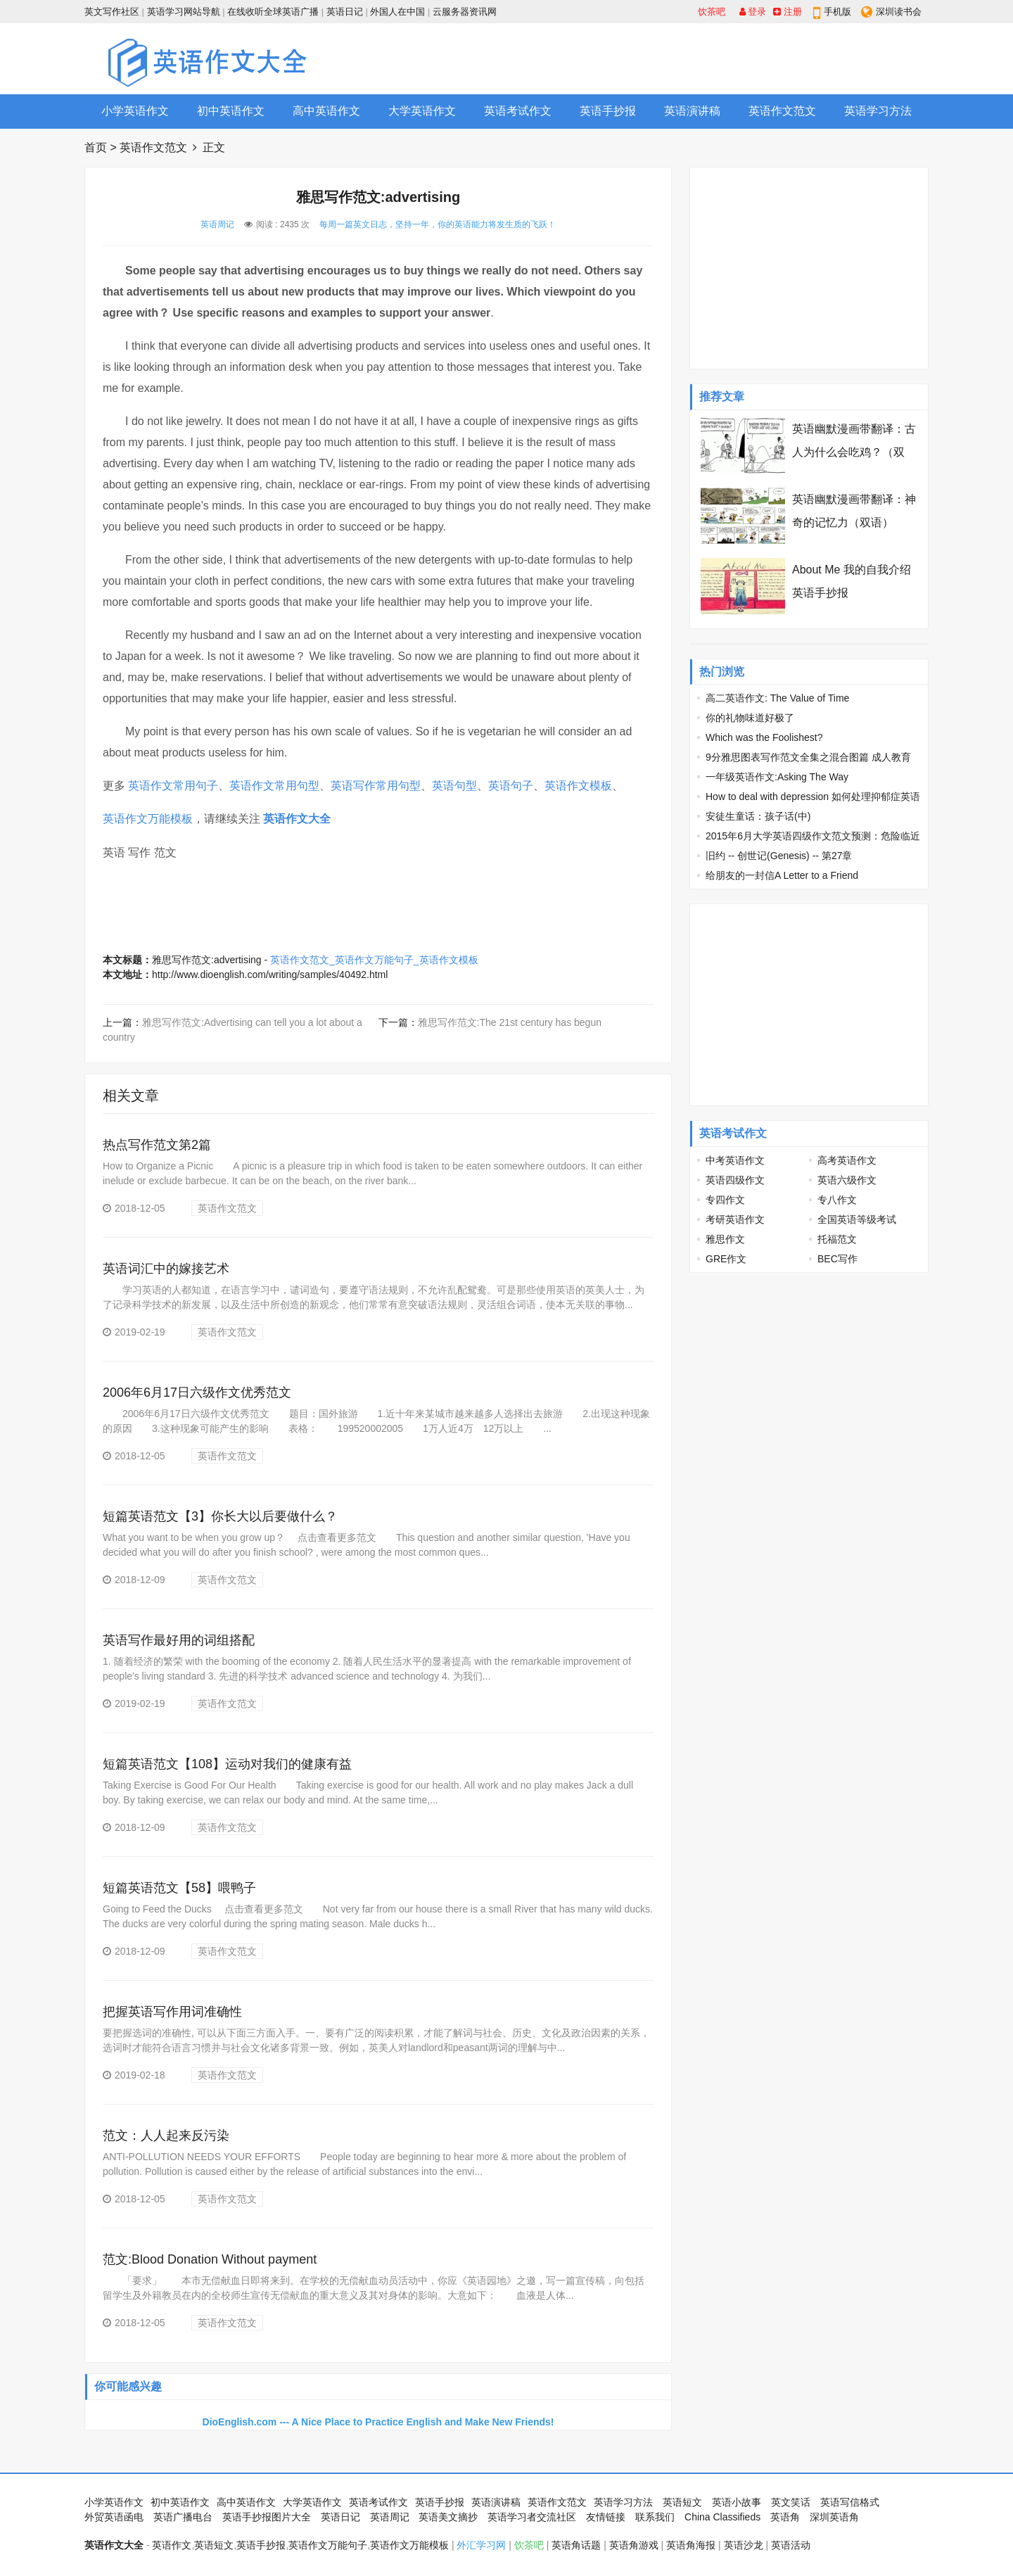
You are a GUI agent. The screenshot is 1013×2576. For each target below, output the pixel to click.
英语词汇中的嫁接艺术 (166, 1269)
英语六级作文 (847, 1180)
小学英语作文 (135, 111)
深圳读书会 (899, 11)
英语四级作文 (735, 1180)
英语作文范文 (782, 111)
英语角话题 (576, 2545)
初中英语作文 (231, 111)
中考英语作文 (735, 1160)
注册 (787, 11)
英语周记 (217, 224)
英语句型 (454, 786)
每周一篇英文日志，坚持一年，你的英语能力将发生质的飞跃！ (437, 224)
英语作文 (171, 2545)
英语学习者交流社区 (532, 2517)
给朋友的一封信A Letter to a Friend (782, 875)
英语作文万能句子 (327, 2545)
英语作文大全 (297, 819)
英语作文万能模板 (148, 819)
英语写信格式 (849, 2502)
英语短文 (682, 2502)
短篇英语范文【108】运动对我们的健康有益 (227, 1764)
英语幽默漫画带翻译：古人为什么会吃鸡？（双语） (854, 452)
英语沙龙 (743, 2545)
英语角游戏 (633, 2545)
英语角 (785, 2517)
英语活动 (790, 2545)
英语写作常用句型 (376, 786)
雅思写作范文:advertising (207, 959)
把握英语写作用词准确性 (172, 2012)
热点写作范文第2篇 (157, 1145)
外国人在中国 (397, 11)
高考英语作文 (847, 1160)
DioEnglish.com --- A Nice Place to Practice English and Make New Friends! (378, 2422)
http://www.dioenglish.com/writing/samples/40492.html (270, 974)
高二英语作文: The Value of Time (777, 698)
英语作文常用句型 (274, 786)
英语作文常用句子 (173, 786)
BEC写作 (837, 1258)
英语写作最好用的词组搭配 (179, 1640)
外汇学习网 (481, 2545)
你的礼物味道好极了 (750, 717)
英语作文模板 (578, 786)
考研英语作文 (735, 1219)
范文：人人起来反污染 (166, 2135)
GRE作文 (726, 1258)
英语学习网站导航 (183, 11)
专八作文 (837, 1199)
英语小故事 (736, 2502)
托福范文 (837, 1239)
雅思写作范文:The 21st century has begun (509, 1022)
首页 (95, 147)
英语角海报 (690, 2545)
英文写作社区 (111, 11)
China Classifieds (722, 2517)
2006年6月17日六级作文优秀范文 (197, 1392)
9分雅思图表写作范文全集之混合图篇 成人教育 (808, 757)
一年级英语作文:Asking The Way (777, 776)
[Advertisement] (672, 58)
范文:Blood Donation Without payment (210, 2259)
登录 (753, 11)
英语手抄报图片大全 (266, 2517)
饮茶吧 (711, 11)
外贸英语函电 (114, 2517)
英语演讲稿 (692, 111)
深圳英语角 (834, 2517)
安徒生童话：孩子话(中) (758, 816)
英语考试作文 (518, 111)
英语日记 (344, 11)
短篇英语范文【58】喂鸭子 (179, 1888)
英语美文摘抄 (448, 2517)
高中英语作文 (326, 111)
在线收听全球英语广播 (273, 11)
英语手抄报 (608, 111)
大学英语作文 (422, 111)
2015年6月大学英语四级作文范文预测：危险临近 (813, 836)
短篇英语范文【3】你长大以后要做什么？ (220, 1516)
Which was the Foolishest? (764, 737)
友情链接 (605, 2517)
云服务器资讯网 (465, 11)
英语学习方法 (878, 111)
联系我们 (655, 2517)
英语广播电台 (182, 2517)
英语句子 (510, 786)
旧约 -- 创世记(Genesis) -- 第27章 (779, 855)
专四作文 (725, 1199)
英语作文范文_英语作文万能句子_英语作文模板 (374, 959)
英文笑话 (790, 2502)
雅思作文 (725, 1239)
